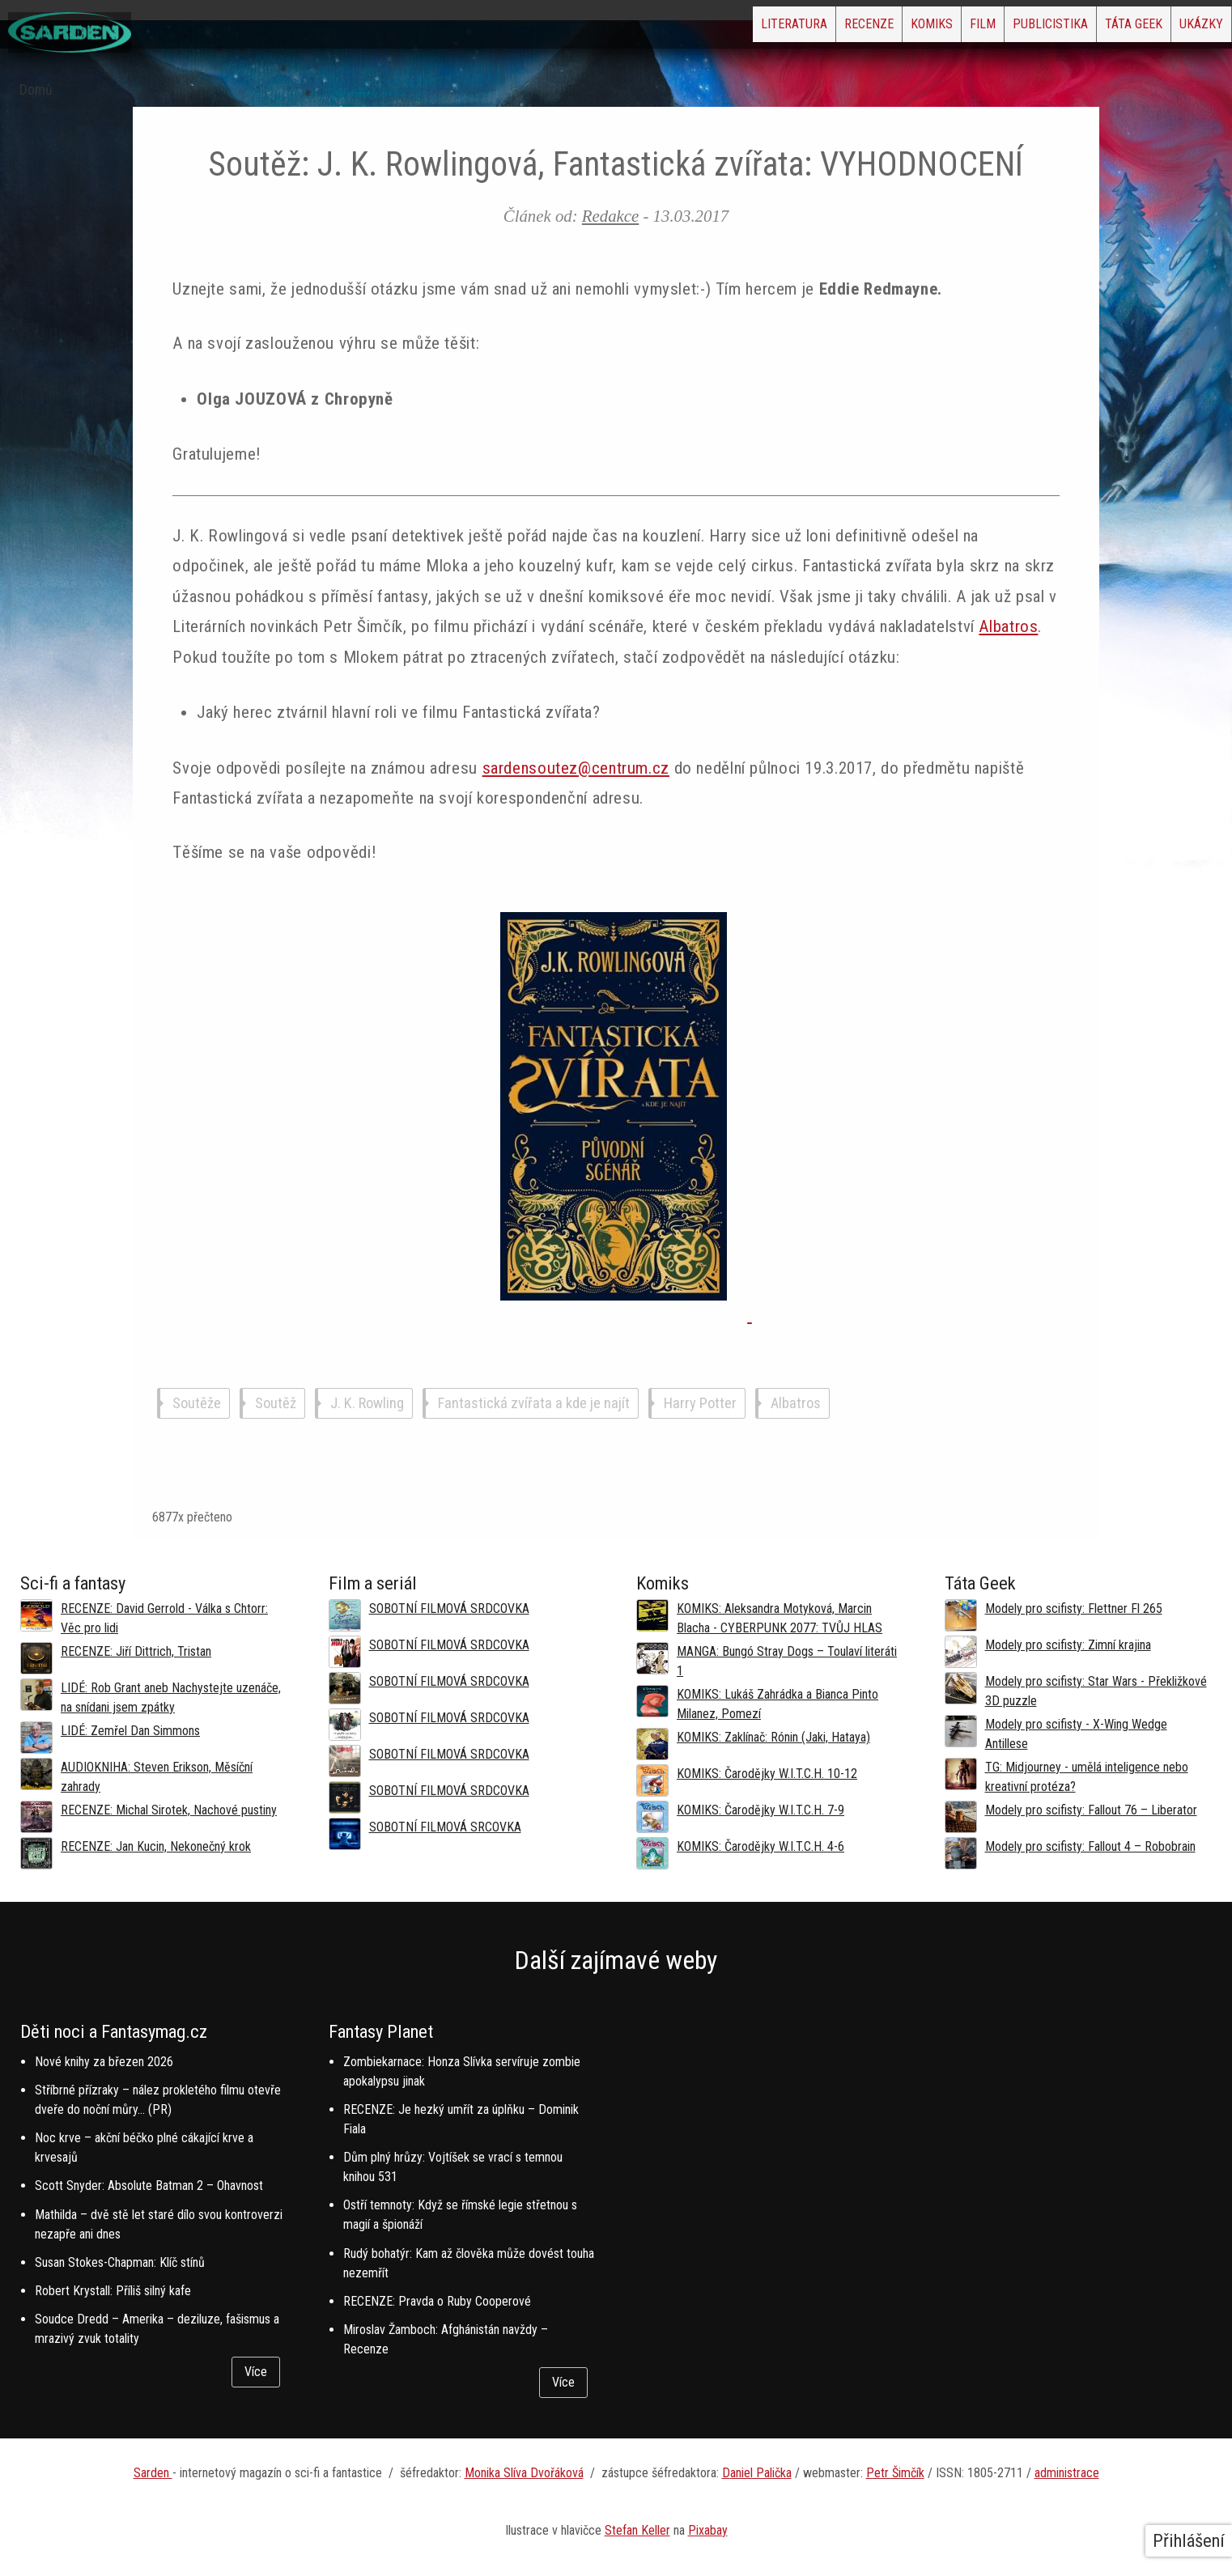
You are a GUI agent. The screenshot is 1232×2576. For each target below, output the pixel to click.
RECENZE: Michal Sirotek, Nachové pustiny (169, 1810)
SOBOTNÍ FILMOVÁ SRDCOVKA (449, 1608)
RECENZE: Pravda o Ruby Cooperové (437, 2301)
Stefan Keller (637, 2530)
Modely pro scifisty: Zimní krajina (1068, 1645)
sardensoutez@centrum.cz (575, 768)
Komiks (818, 28)
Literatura (630, 28)
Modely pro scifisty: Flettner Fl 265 (1073, 1608)
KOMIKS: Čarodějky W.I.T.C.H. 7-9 (760, 1810)
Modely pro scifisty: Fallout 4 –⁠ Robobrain (1090, 1846)
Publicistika (987, 28)
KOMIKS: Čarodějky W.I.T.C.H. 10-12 (767, 1773)
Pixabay (708, 2530)
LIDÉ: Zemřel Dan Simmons (130, 1730)
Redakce (610, 215)
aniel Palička (761, 2473)
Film (894, 28)
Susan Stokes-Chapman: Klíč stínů (120, 2262)
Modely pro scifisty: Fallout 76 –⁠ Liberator (1091, 1810)
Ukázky (1188, 28)
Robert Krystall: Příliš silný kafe (113, 2290)
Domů (36, 90)
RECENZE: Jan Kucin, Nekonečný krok (156, 1846)
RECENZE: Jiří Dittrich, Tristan (136, 1651)
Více (255, 2371)
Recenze (729, 28)
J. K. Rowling (367, 1402)
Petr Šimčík (895, 2473)
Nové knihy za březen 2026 (104, 2061)
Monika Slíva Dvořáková (524, 2473)
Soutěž (275, 1402)
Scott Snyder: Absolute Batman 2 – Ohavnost (149, 2185)
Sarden (153, 2473)
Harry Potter (700, 1402)
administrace (1066, 2473)
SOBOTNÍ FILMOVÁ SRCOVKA (445, 1827)
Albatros (1008, 626)
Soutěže (196, 1402)
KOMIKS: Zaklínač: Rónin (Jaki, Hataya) (773, 1737)
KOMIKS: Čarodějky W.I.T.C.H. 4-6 (760, 1846)
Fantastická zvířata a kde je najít (534, 1402)
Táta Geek (1095, 28)
